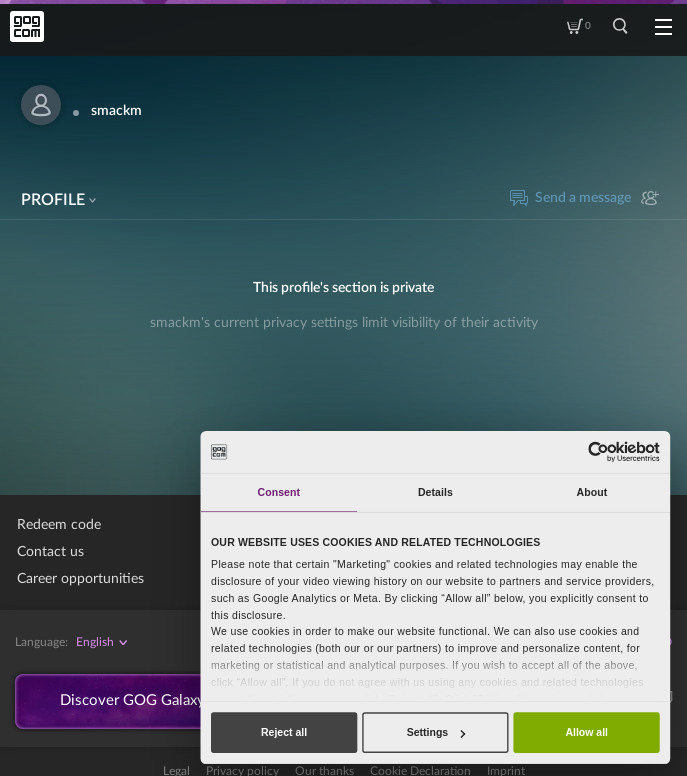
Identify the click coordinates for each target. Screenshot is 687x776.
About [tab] (592, 492)
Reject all (284, 732)
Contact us (50, 552)
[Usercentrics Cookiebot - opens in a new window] (598, 451)
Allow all (586, 732)
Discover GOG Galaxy (140, 703)
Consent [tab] (279, 492)
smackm (116, 111)
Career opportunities (80, 579)
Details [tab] (435, 492)
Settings (436, 732)
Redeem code (59, 525)
